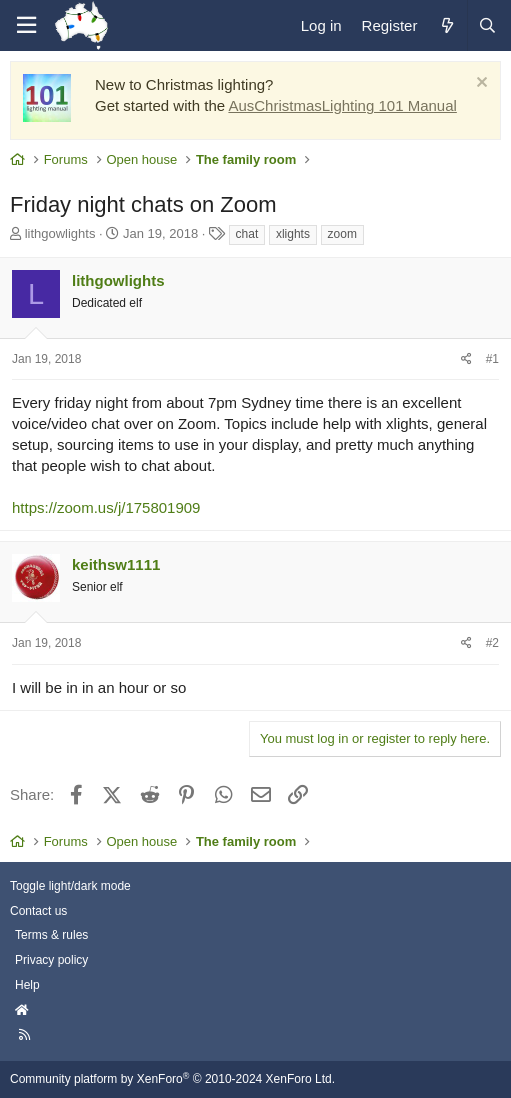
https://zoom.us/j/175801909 (106, 507)
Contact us (38, 911)
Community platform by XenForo (172, 1079)
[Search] (487, 25)
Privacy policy (51, 960)
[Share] (466, 359)
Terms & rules (51, 935)
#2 (492, 643)
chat (247, 234)
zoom (342, 234)
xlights (293, 234)
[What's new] (446, 25)
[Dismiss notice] (479, 84)
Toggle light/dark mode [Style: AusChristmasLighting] (70, 886)
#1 (492, 359)
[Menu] (26, 25)
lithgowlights (60, 233)
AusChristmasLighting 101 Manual (342, 105)
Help (27, 985)
